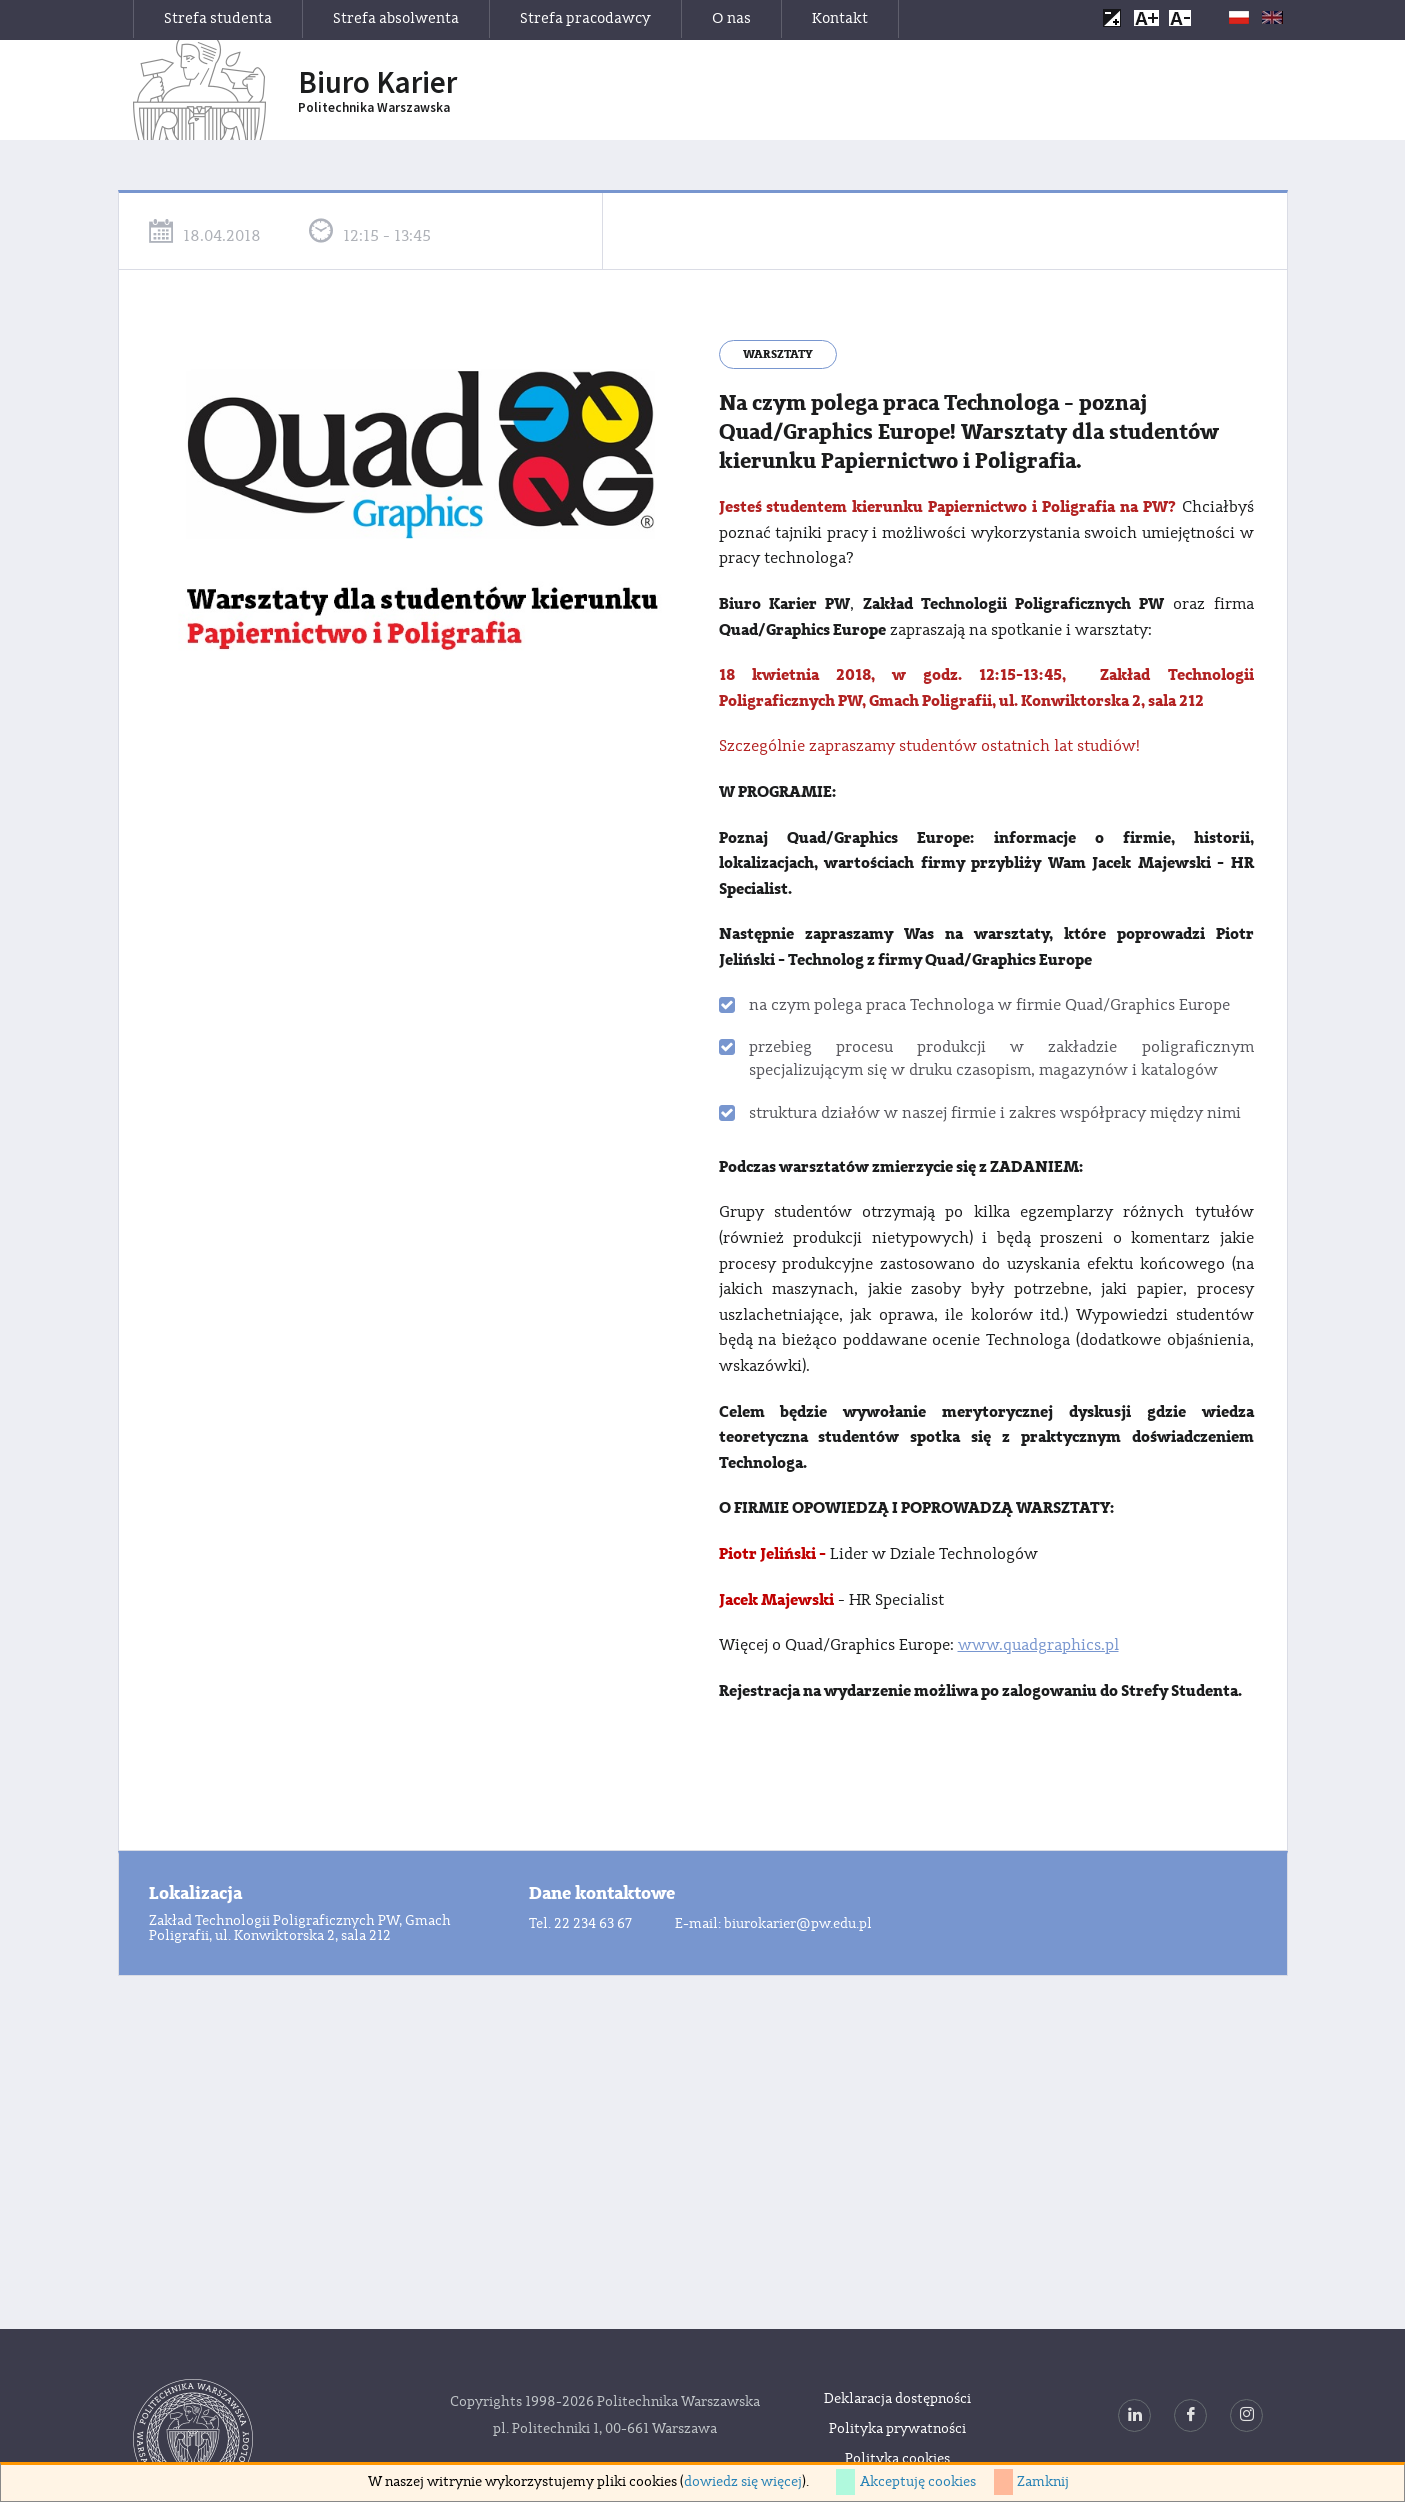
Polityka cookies (897, 2459)
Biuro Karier (377, 90)
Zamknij (1043, 2482)
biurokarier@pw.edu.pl (798, 1924)
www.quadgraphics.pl (1038, 1645)
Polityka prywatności (897, 2429)
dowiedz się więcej (743, 2482)
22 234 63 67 (593, 1924)
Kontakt (840, 18)
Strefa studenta (218, 18)
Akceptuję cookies (918, 2482)
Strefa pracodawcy (585, 18)
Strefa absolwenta (396, 18)
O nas (731, 18)
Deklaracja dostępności (897, 2399)
